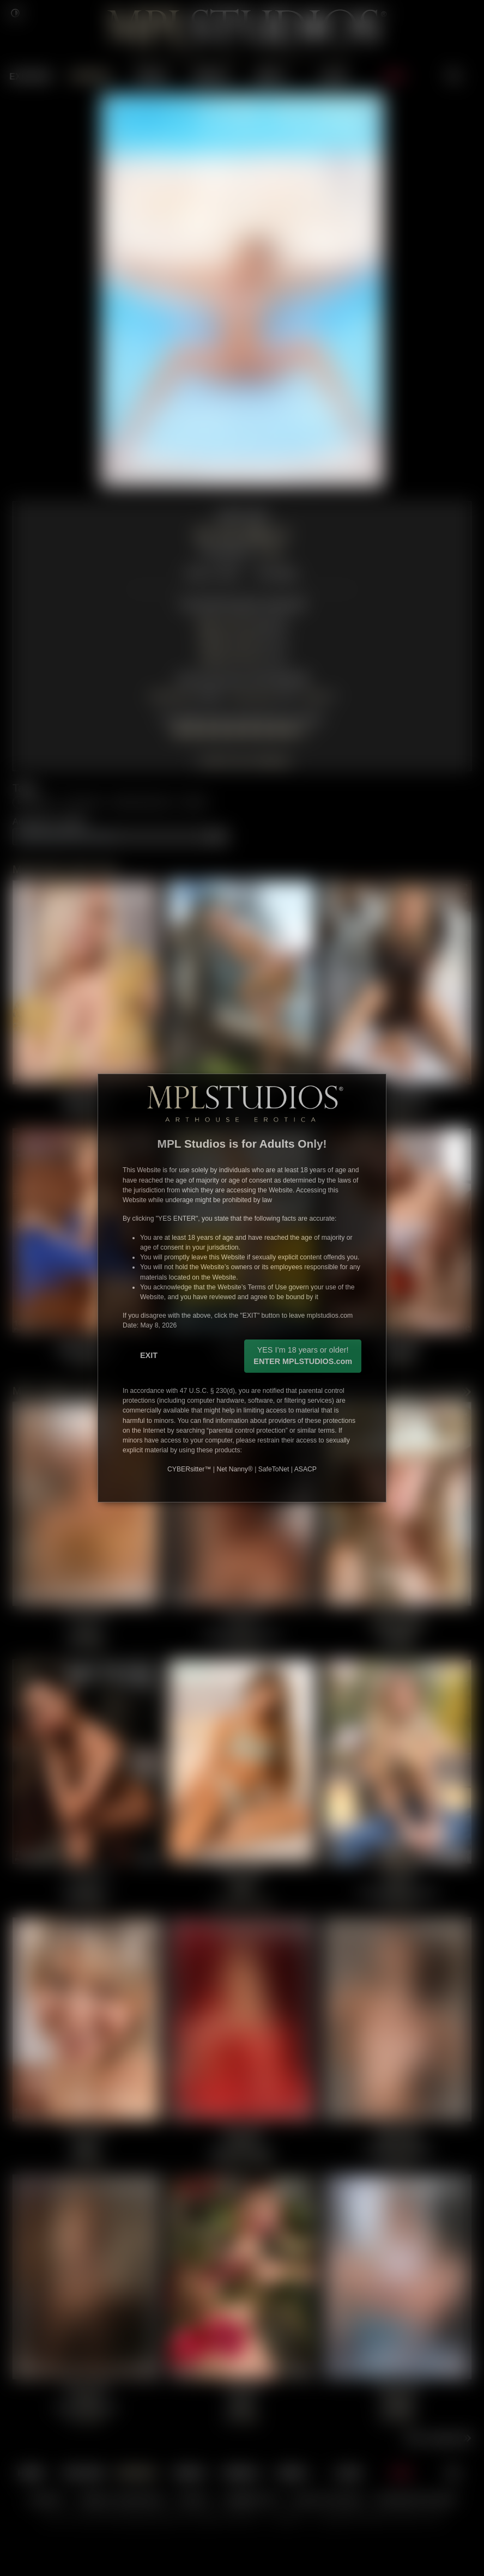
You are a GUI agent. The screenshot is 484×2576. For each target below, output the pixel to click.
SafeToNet (273, 1469)
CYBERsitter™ (189, 1469)
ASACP (305, 1469)
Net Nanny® (234, 1469)
